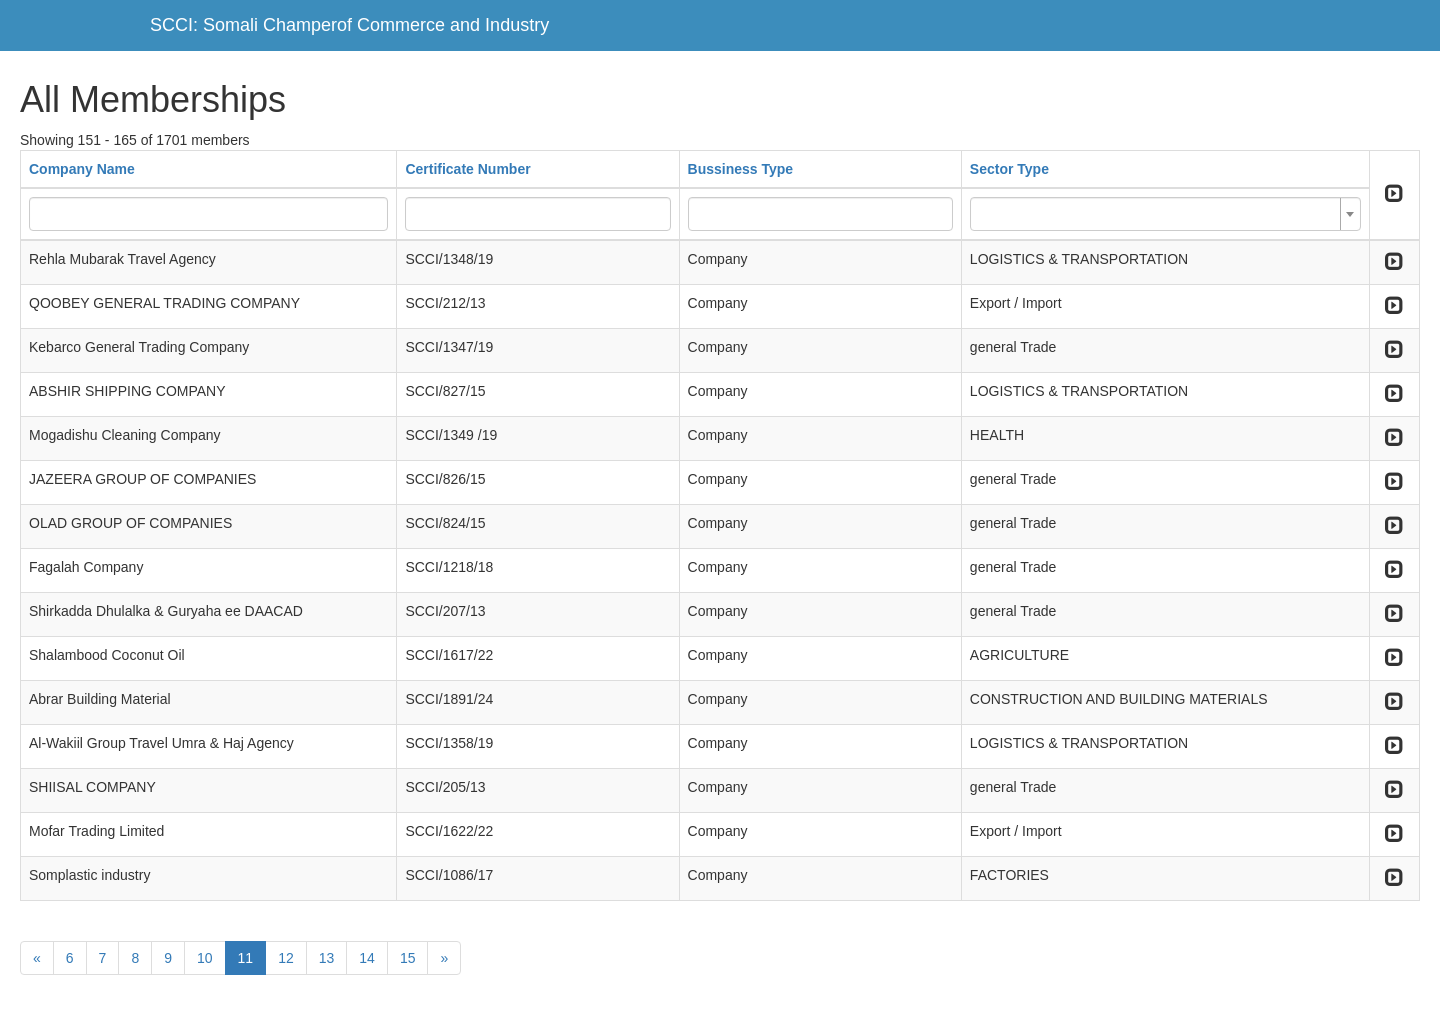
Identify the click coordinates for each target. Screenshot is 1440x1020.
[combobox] (1165, 214)
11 (246, 958)
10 (205, 958)
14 (367, 958)
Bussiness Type (741, 169)
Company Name (82, 169)
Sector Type (1009, 169)
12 (286, 958)
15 (408, 958)
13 (327, 958)
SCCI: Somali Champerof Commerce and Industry (349, 25)
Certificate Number (467, 169)
